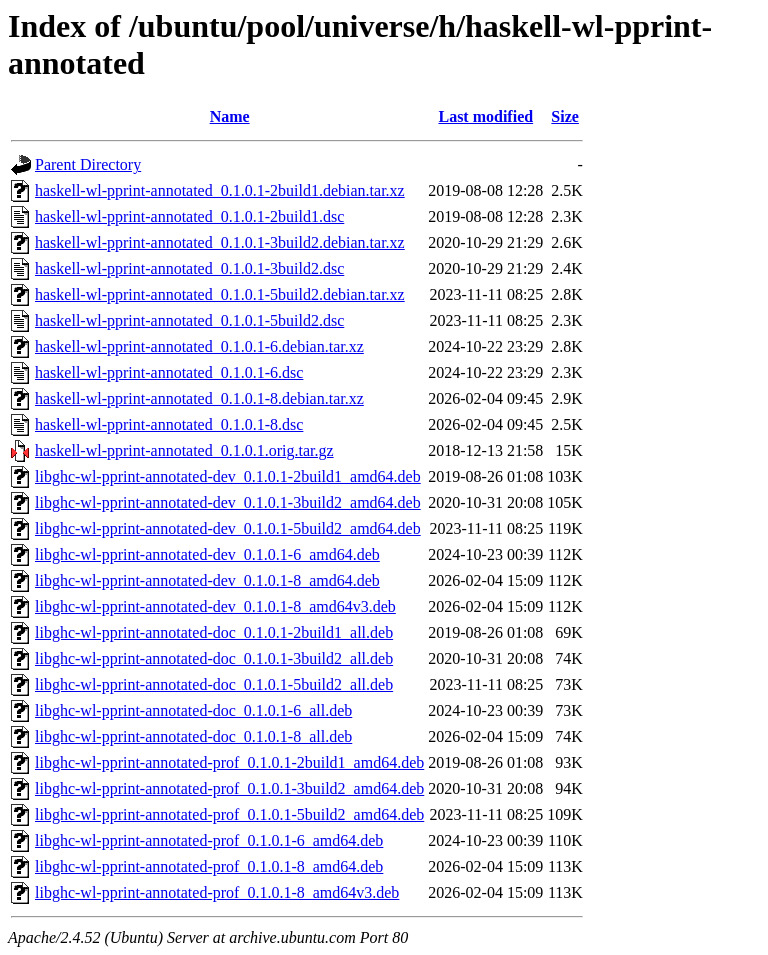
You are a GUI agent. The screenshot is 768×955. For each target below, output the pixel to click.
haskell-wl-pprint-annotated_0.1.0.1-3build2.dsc (189, 268)
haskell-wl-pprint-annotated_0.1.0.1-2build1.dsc (189, 216)
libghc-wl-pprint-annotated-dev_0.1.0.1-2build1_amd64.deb (228, 476)
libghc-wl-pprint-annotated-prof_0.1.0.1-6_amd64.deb (209, 840)
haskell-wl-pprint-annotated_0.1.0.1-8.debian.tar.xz (199, 398)
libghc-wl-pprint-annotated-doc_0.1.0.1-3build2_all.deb (214, 658)
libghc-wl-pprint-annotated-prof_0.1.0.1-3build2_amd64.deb (229, 788)
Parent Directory (88, 164)
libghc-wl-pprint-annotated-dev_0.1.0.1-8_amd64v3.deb (215, 606)
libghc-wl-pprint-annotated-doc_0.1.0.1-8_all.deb (193, 736)
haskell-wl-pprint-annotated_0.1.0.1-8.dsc (169, 424)
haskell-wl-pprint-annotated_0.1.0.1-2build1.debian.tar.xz (220, 190)
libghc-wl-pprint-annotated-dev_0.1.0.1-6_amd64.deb (207, 554)
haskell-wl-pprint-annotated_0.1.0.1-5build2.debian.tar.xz (220, 294)
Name (230, 116)
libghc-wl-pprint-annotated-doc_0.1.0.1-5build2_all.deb (214, 684)
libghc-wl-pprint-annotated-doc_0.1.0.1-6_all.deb (193, 710)
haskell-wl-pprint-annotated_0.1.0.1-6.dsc (169, 372)
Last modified (485, 116)
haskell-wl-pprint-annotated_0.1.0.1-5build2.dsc (189, 320)
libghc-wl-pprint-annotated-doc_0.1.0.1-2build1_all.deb (214, 632)
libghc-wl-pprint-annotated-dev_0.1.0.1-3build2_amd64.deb (228, 502)
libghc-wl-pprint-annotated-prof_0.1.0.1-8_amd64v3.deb (217, 892)
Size (565, 116)
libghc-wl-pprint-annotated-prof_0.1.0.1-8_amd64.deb (209, 866)
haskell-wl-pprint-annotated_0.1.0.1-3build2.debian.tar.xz (220, 242)
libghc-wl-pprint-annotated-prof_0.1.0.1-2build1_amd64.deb (229, 762)
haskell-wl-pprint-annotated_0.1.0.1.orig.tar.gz (184, 450)
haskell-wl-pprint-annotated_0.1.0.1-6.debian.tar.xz (199, 346)
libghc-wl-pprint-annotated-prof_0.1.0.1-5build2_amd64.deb (229, 814)
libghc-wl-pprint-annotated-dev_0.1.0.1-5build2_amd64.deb (228, 528)
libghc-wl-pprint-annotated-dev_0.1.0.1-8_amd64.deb (207, 580)
